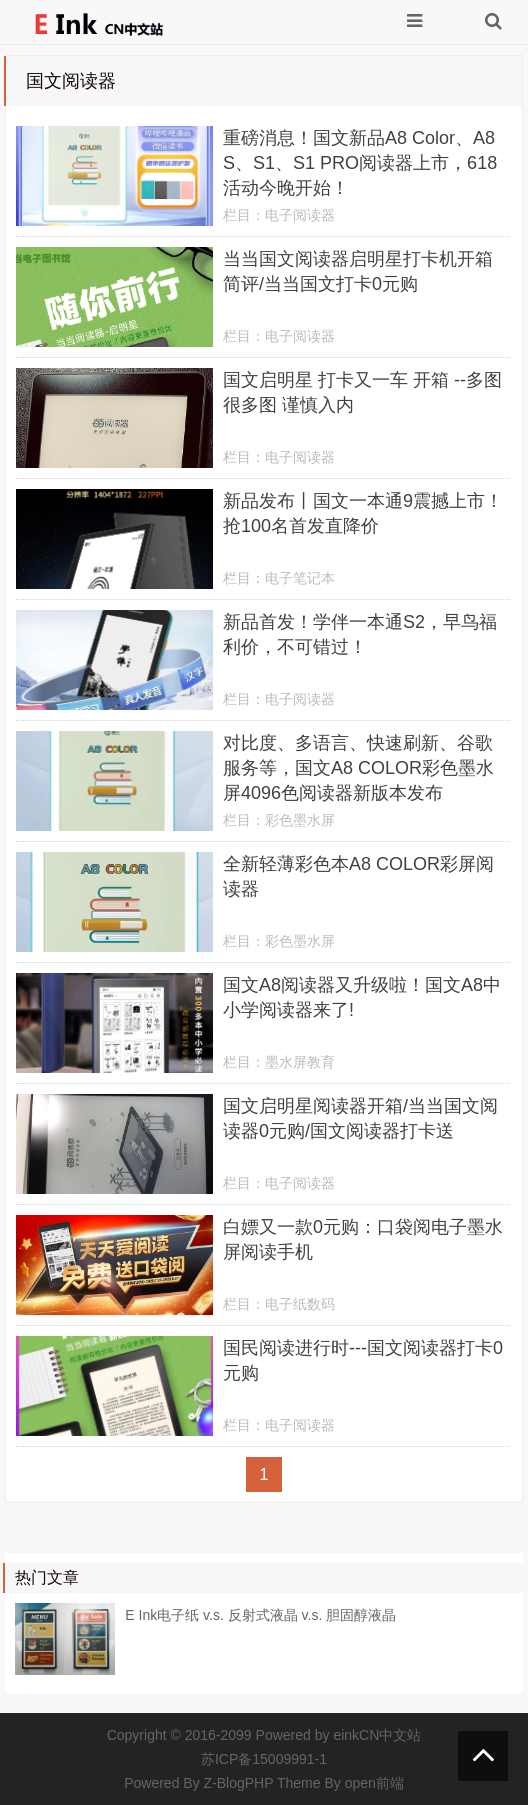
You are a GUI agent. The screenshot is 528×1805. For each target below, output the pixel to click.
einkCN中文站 (377, 1735)
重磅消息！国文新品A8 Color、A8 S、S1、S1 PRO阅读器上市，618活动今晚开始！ (360, 163)
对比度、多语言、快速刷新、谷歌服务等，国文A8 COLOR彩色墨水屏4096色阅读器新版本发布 (358, 768)
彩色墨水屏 (300, 820)
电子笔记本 (300, 578)
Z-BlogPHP (239, 1783)
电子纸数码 (300, 1304)
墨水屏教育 (300, 1062)
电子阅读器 (300, 215)
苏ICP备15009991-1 (264, 1759)
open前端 (374, 1783)
